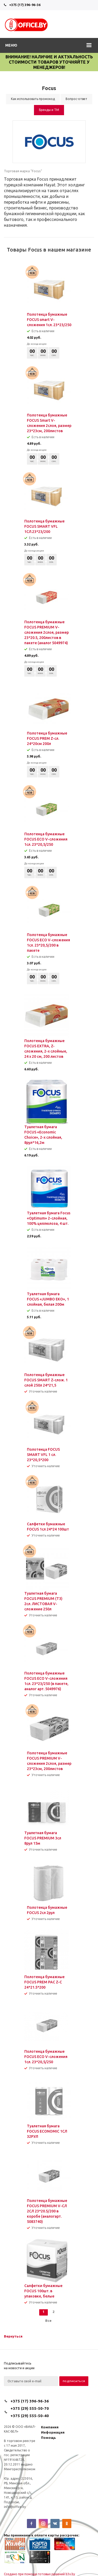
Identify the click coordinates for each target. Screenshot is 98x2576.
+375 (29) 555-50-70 (29, 2408)
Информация (53, 2432)
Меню (11, 45)
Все (48, 2320)
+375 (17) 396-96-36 (25, 5)
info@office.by (15, 2506)
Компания (50, 2427)
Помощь (48, 2437)
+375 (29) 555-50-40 (29, 2415)
